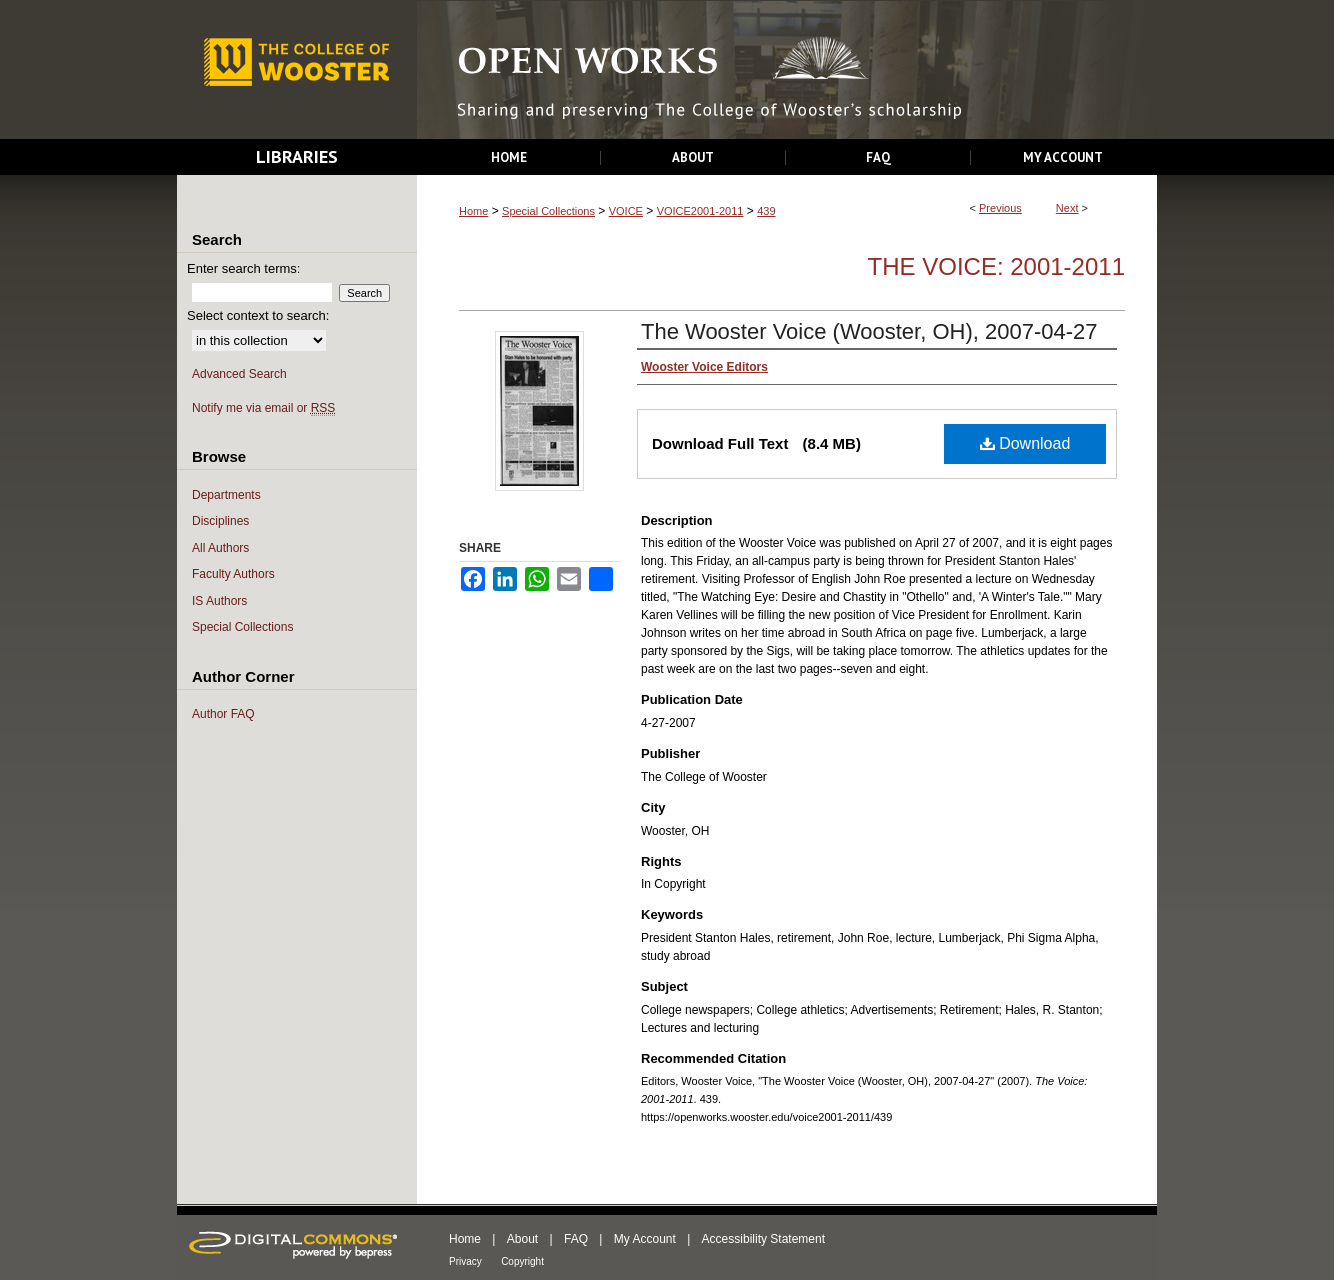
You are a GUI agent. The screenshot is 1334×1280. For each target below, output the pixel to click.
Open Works (787, 70)
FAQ (576, 1239)
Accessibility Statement (763, 1239)
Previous (1000, 208)
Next (1067, 208)
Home (473, 211)
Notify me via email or (263, 408)
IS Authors (219, 601)
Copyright (522, 1261)
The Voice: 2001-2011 (996, 266)
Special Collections (548, 211)
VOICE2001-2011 (700, 211)
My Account (645, 1239)
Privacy (465, 1261)
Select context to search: (258, 315)
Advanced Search (239, 374)
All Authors (220, 548)
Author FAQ (223, 714)
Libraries (297, 156)
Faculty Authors (233, 574)
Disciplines (220, 521)
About (522, 1239)
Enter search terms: (243, 268)
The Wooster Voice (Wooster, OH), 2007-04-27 (869, 331)
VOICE (626, 211)
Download (1025, 443)
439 (766, 211)
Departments (226, 495)
